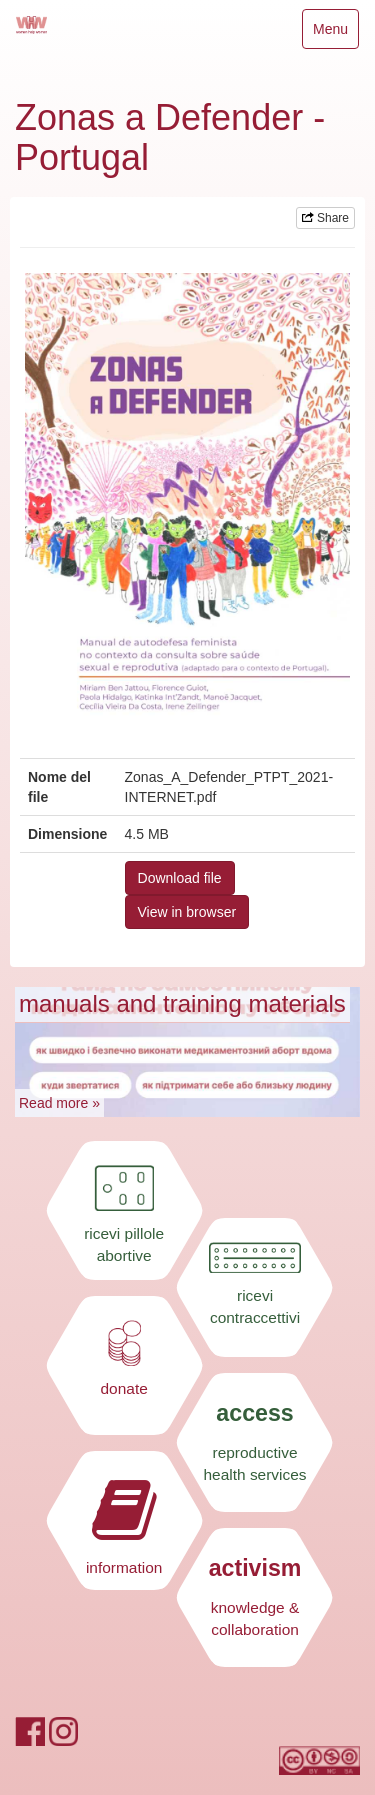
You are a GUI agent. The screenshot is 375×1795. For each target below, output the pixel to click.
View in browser (187, 912)
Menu (335, 33)
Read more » (59, 1103)
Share (325, 218)
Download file (180, 878)
